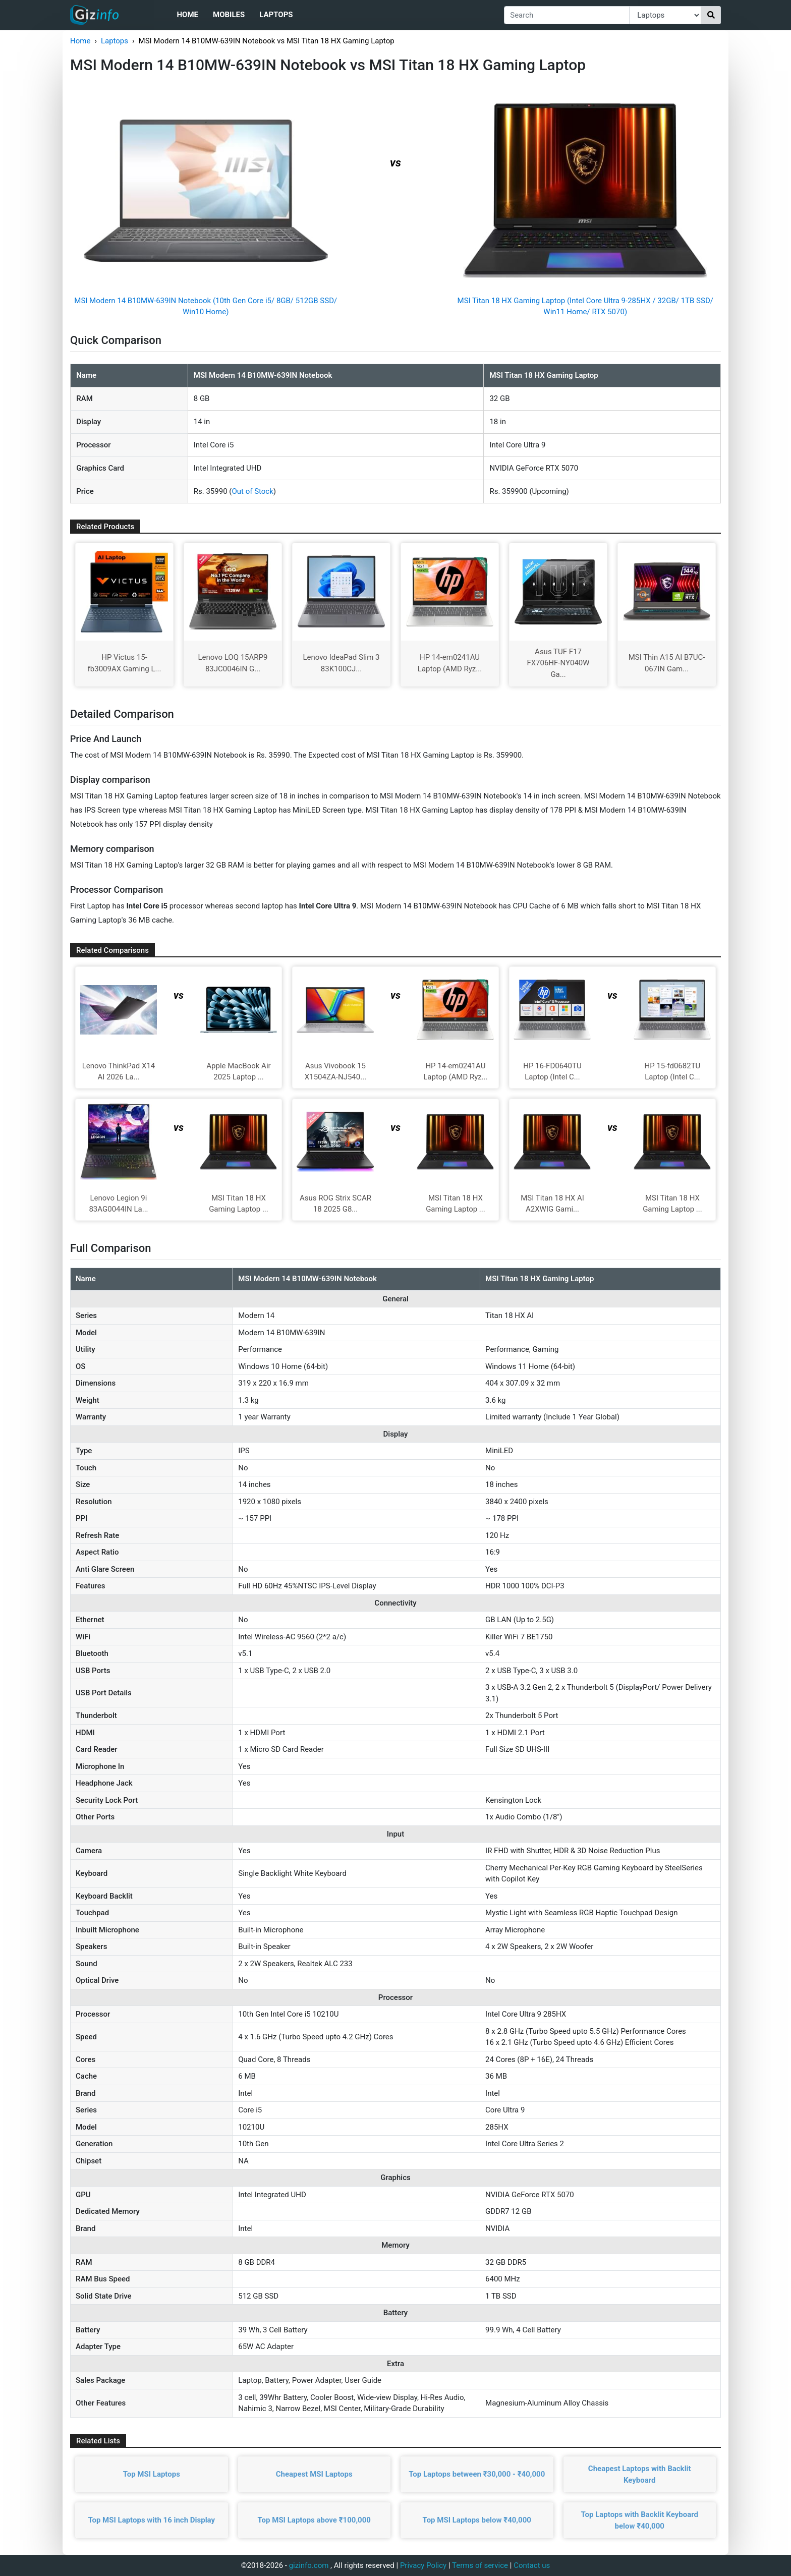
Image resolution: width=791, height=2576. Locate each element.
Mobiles (229, 14)
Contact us (532, 2565)
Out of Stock (252, 491)
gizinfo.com (309, 2565)
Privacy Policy (423, 2565)
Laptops (276, 14)
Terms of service (480, 2565)
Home (187, 14)
